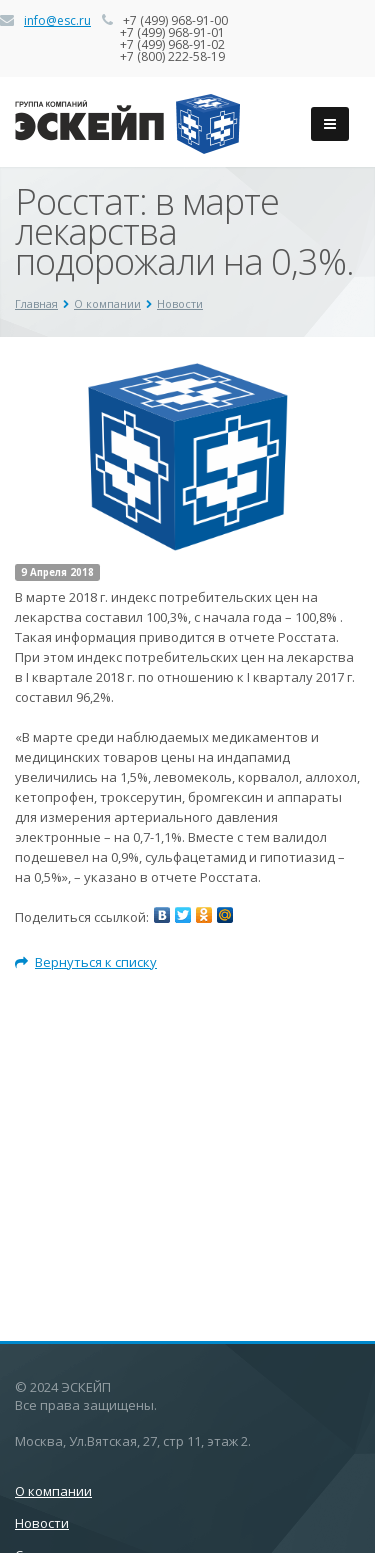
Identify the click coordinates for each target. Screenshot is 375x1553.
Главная (36, 303)
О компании (107, 303)
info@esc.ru (57, 20)
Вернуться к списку (86, 962)
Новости (180, 303)
